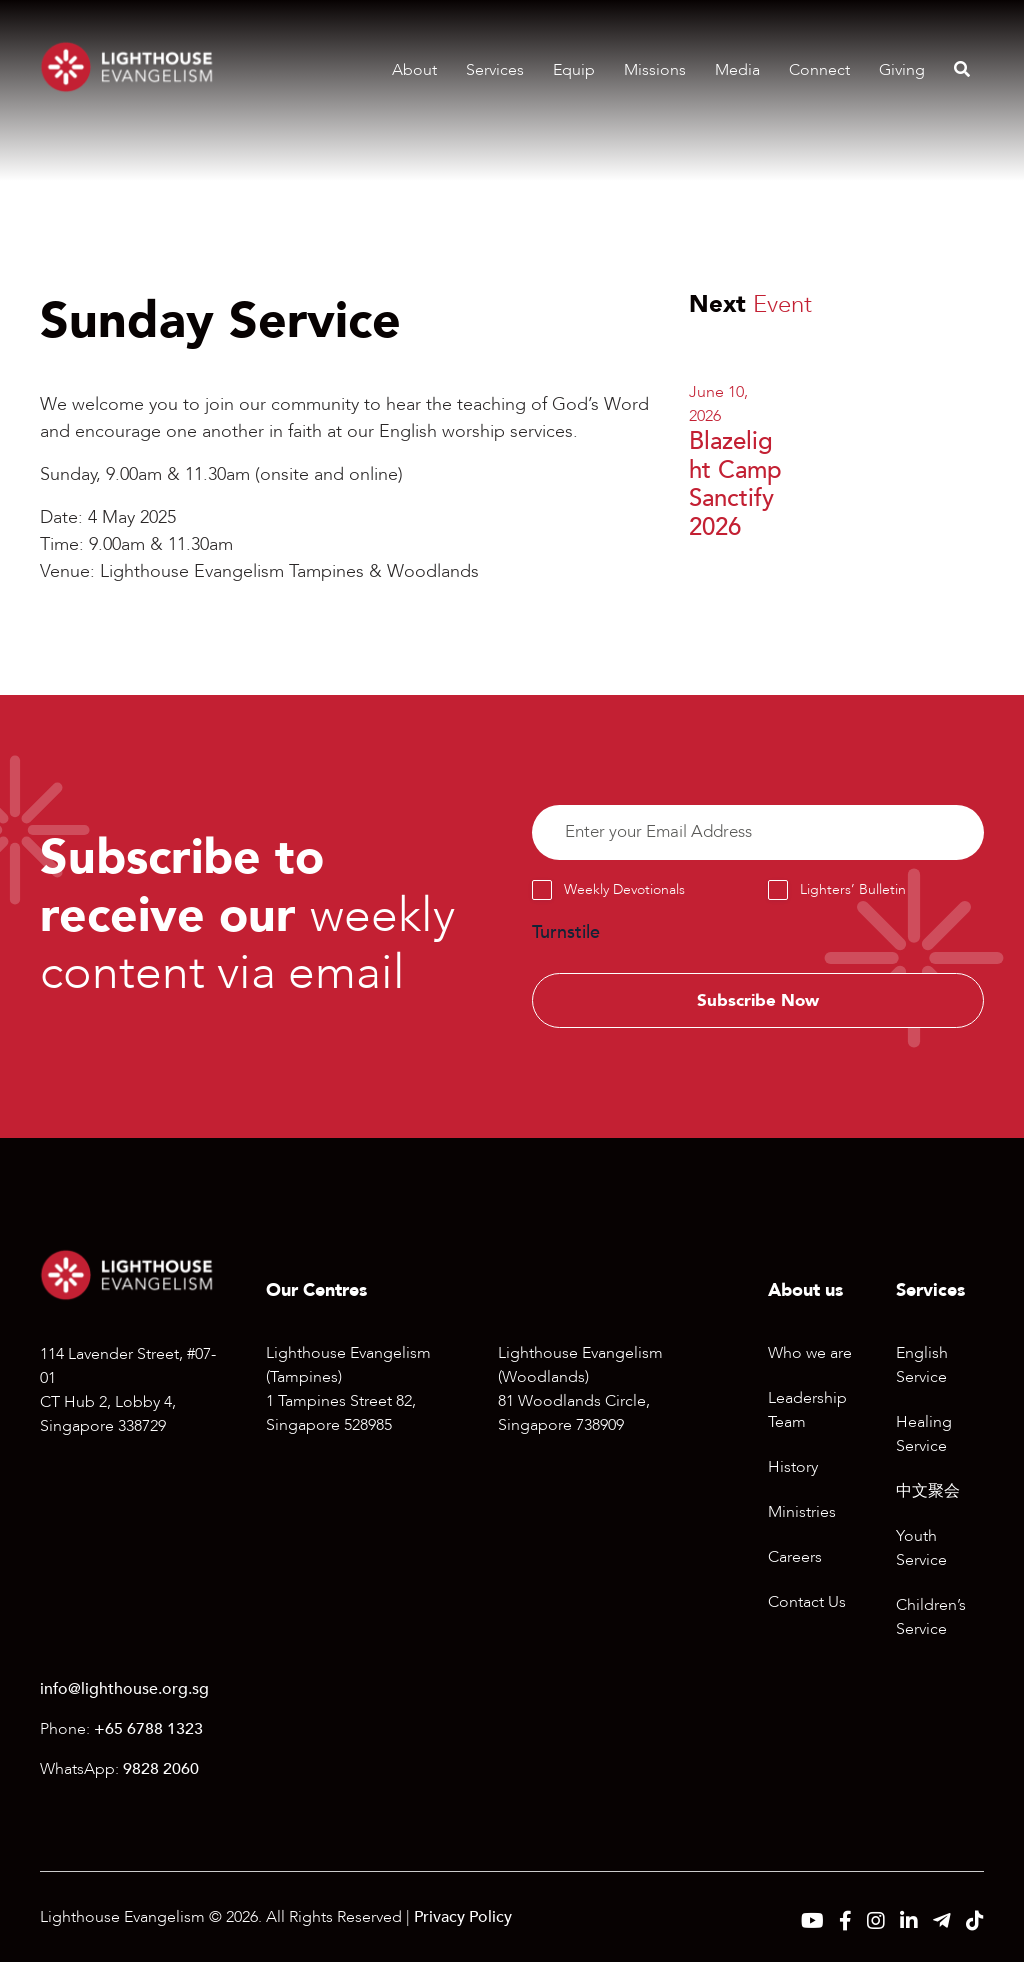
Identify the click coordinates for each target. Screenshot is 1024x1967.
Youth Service (921, 1554)
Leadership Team (807, 1416)
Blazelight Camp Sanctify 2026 (735, 484)
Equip (574, 70)
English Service (922, 1371)
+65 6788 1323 (148, 1734)
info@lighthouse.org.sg (124, 1694)
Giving (902, 70)
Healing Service (924, 1440)
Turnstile (566, 935)
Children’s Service (931, 1623)
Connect (819, 70)
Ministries (802, 1518)
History (793, 1473)
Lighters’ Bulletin (853, 892)
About (414, 70)
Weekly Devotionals (624, 892)
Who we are (810, 1359)
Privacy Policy (463, 1922)
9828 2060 (161, 1774)
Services (495, 70)
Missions (655, 70)
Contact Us (807, 1608)
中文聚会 (928, 1497)
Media (737, 70)
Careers (795, 1563)
